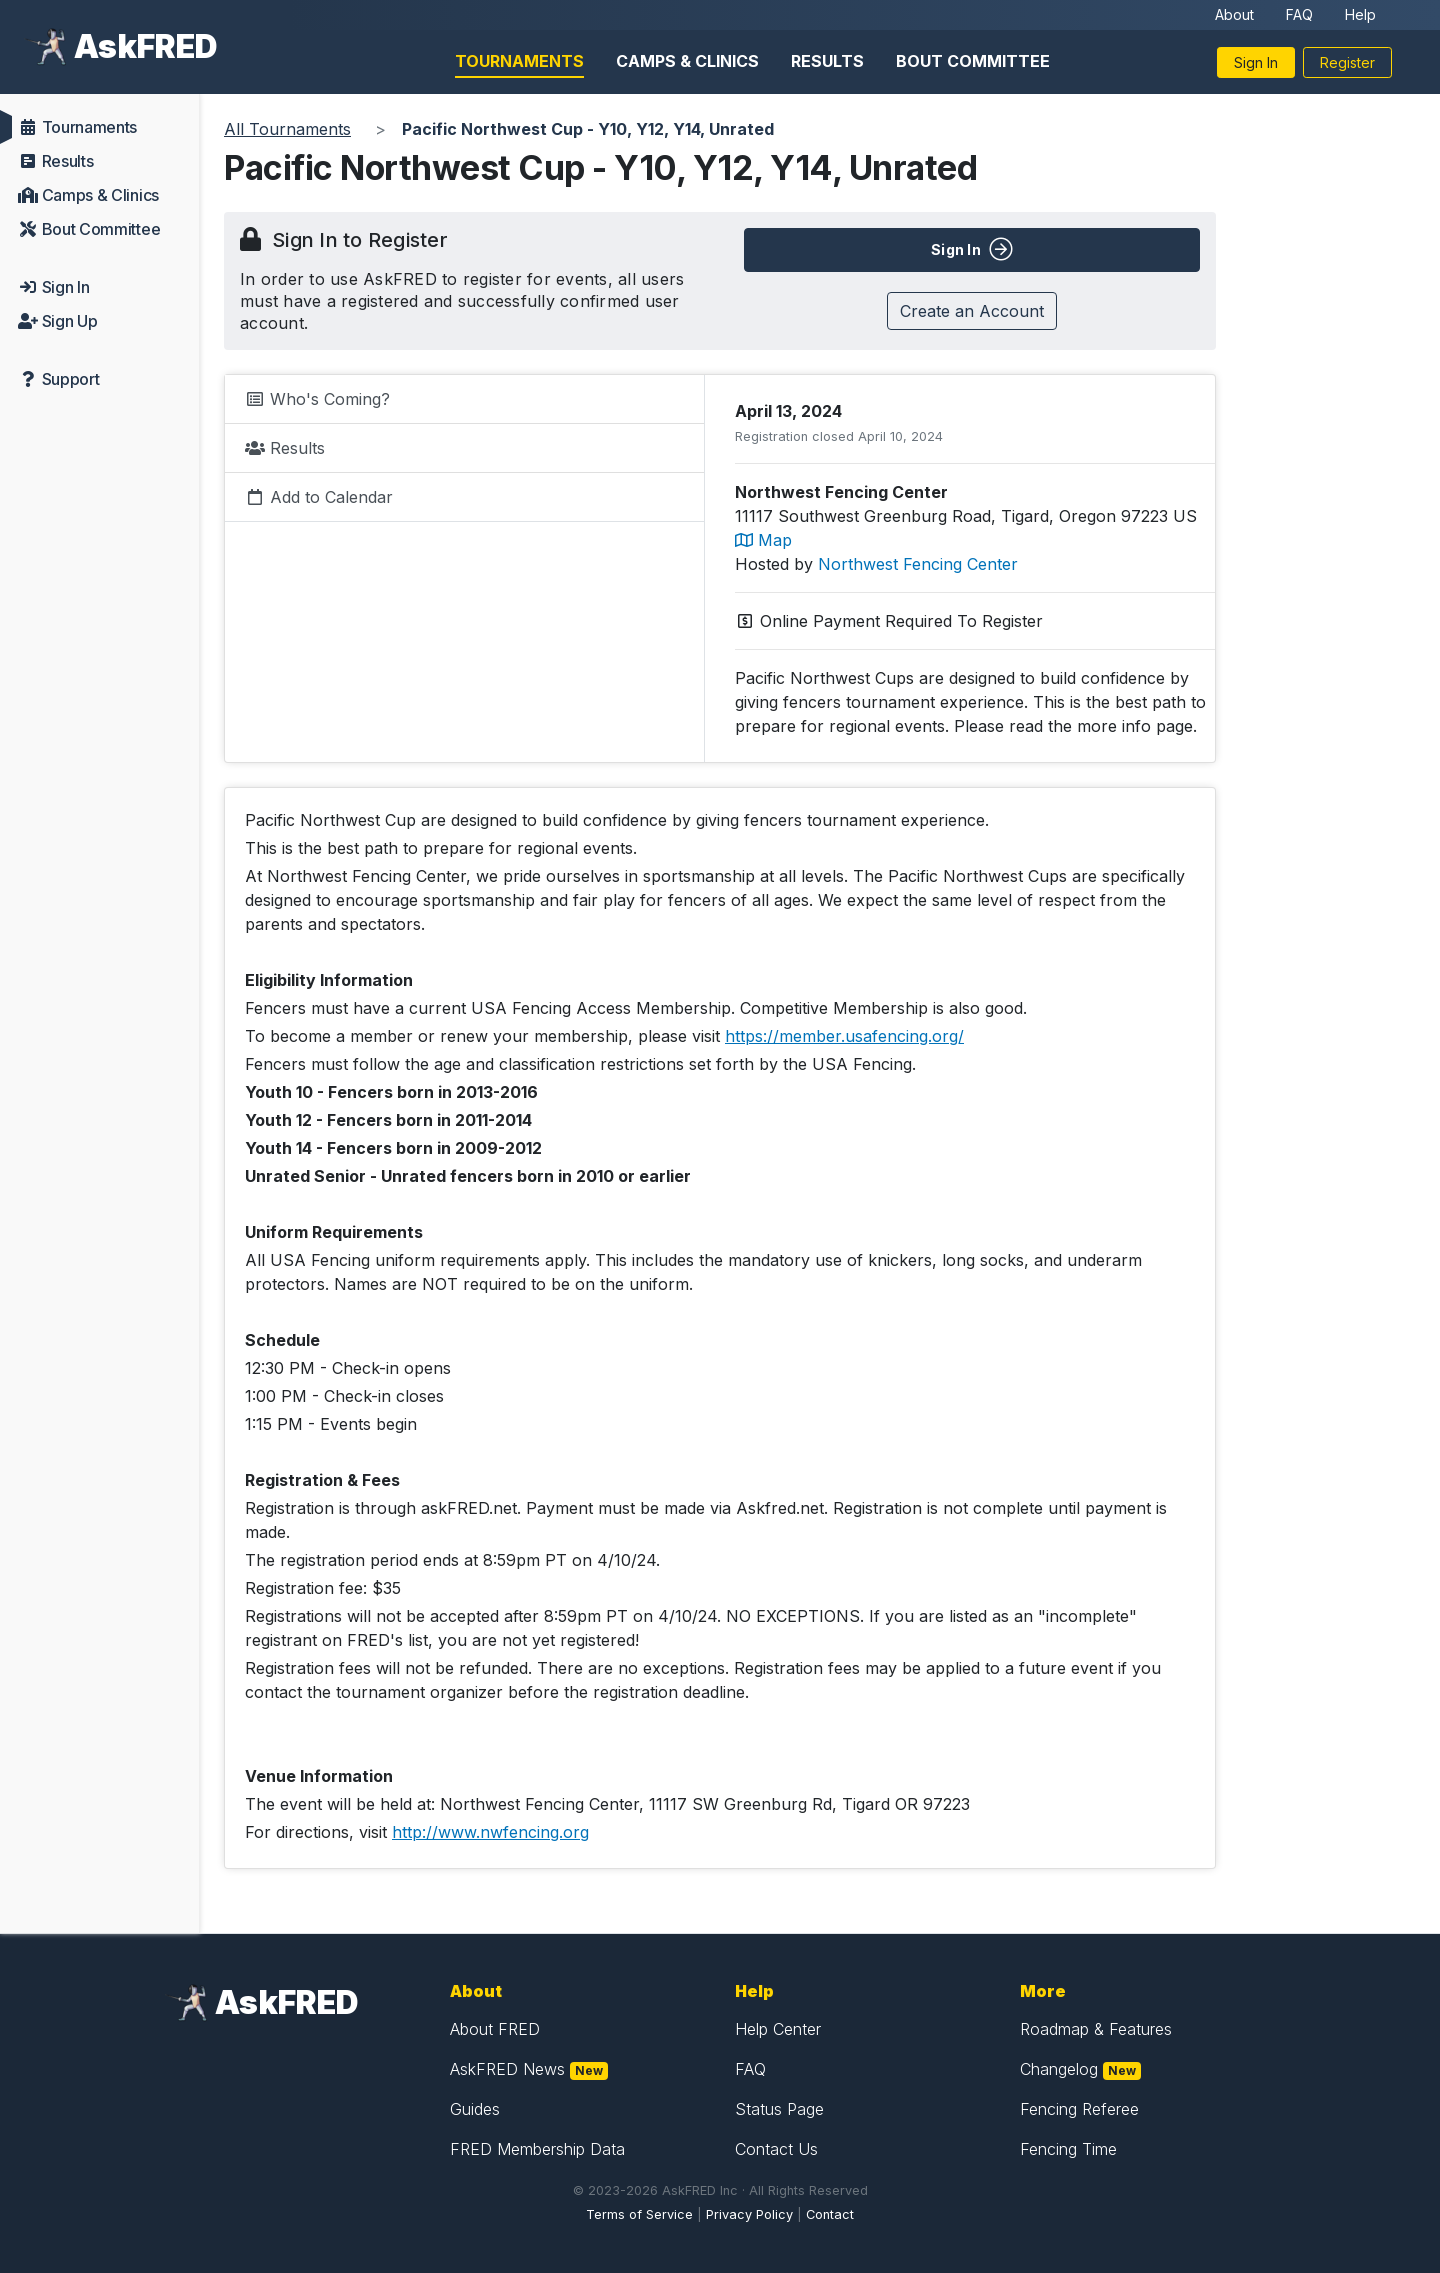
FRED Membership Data (537, 2149)
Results (827, 61)
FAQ (1299, 14)
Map (763, 540)
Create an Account (972, 311)
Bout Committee (973, 61)
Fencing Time (1068, 2149)
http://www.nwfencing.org (490, 1832)
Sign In (1256, 62)
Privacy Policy (749, 2214)
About (1234, 14)
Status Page (779, 2109)
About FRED (495, 2029)
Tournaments (519, 61)
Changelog (1059, 2069)
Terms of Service (639, 2214)
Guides (475, 2109)
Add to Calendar (319, 497)
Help (1360, 14)
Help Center (778, 2029)
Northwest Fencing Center (918, 564)
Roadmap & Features (1096, 2029)
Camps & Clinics (687, 61)
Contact (830, 2214)
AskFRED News (507, 2069)
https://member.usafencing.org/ (844, 1036)
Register (1347, 62)
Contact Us (776, 2149)
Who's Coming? (317, 399)
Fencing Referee (1079, 2109)
